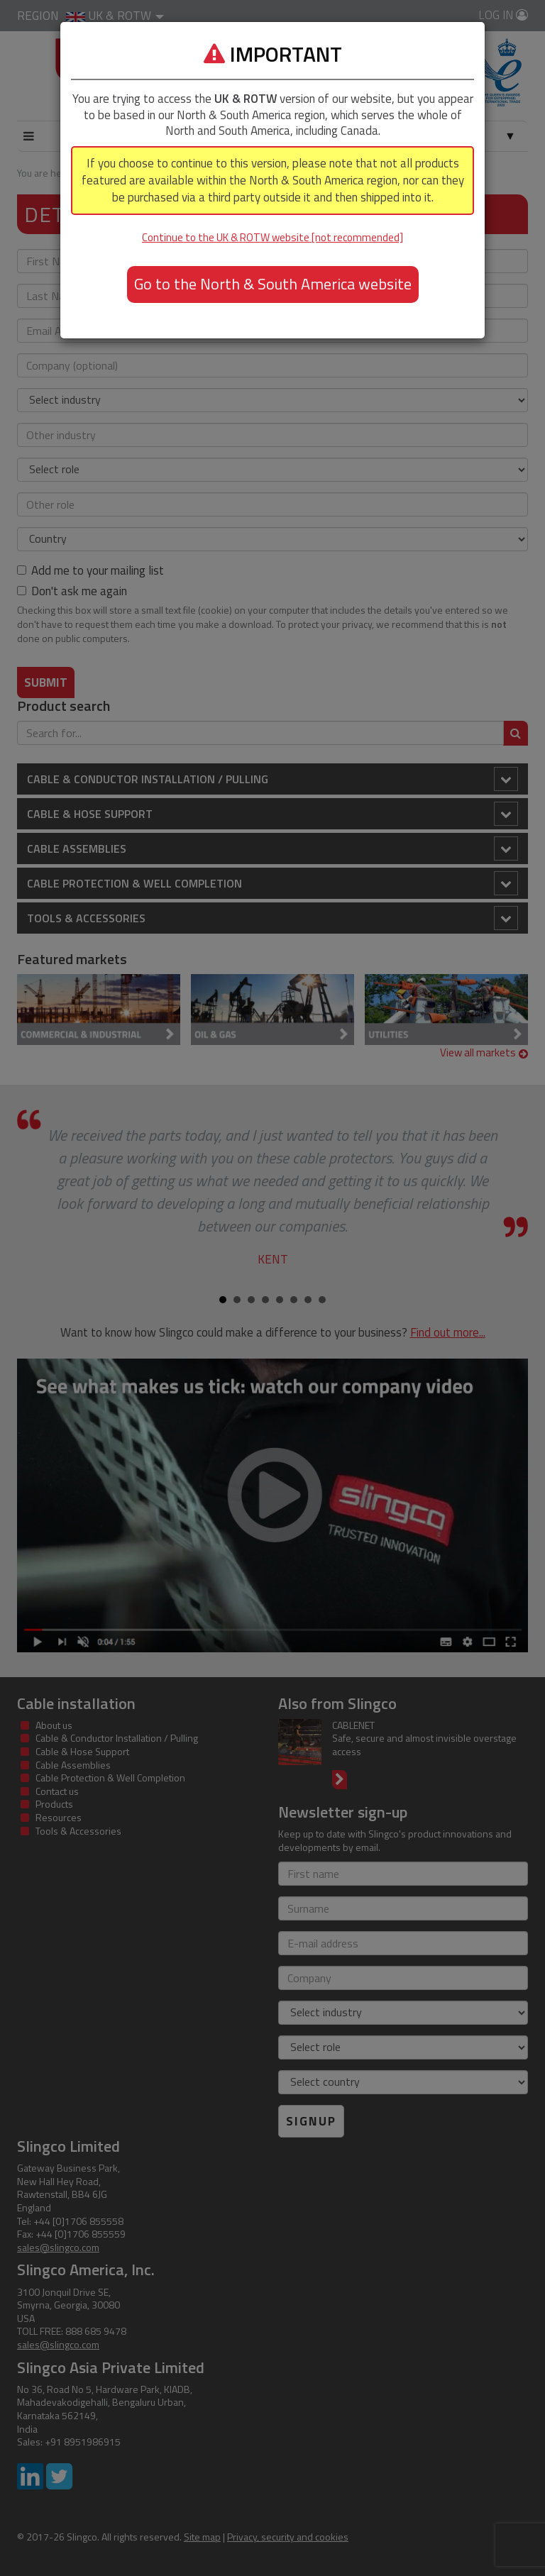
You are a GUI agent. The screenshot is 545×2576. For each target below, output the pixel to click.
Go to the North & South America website (273, 284)
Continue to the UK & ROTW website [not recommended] (272, 237)
